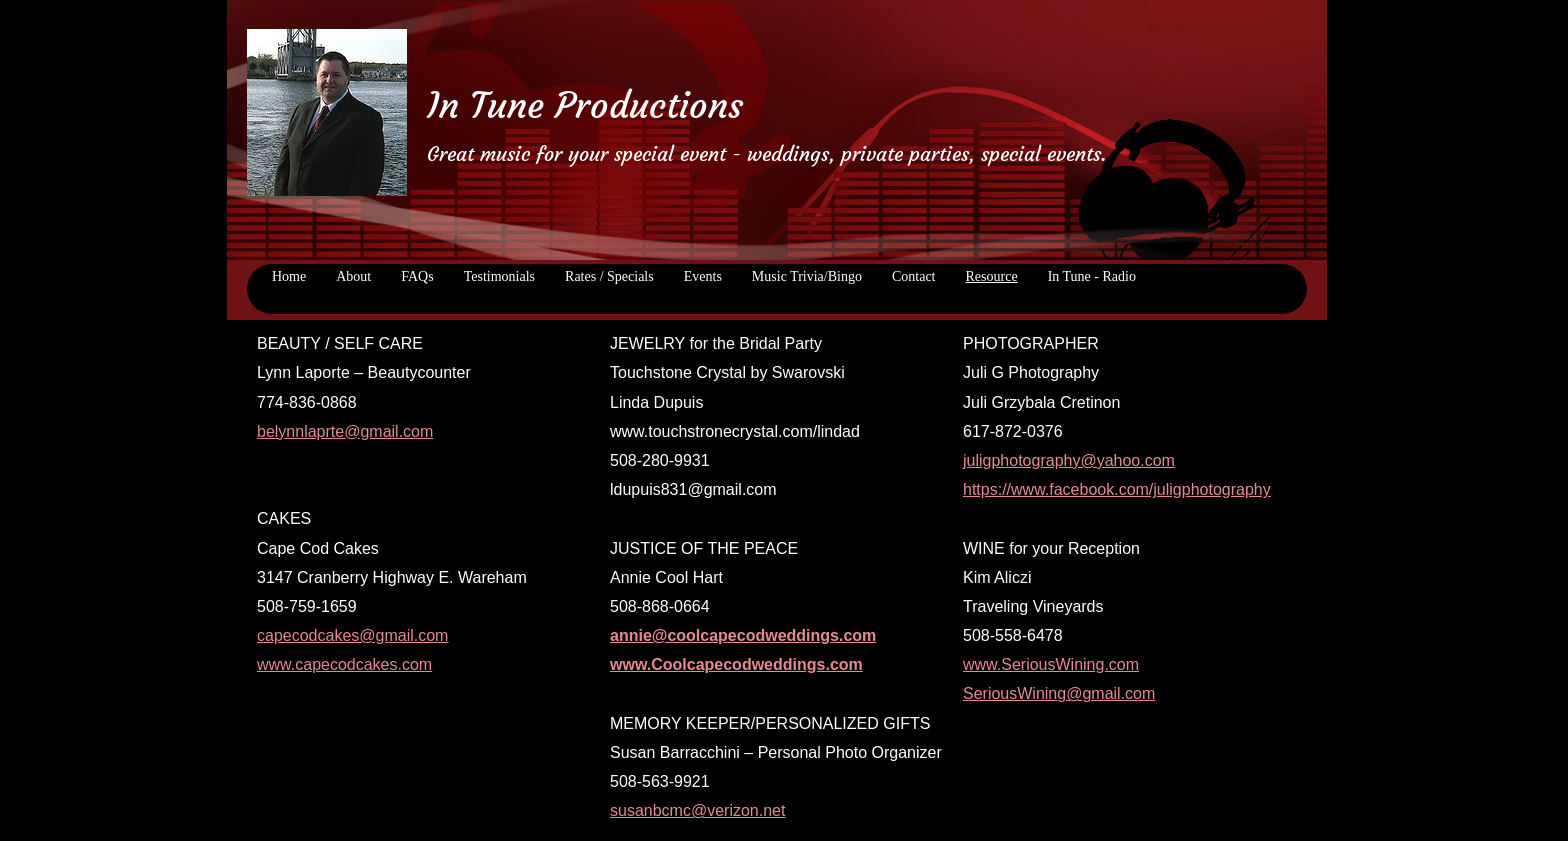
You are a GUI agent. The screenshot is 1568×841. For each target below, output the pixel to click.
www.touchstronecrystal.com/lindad (735, 431)
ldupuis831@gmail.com (693, 489)
